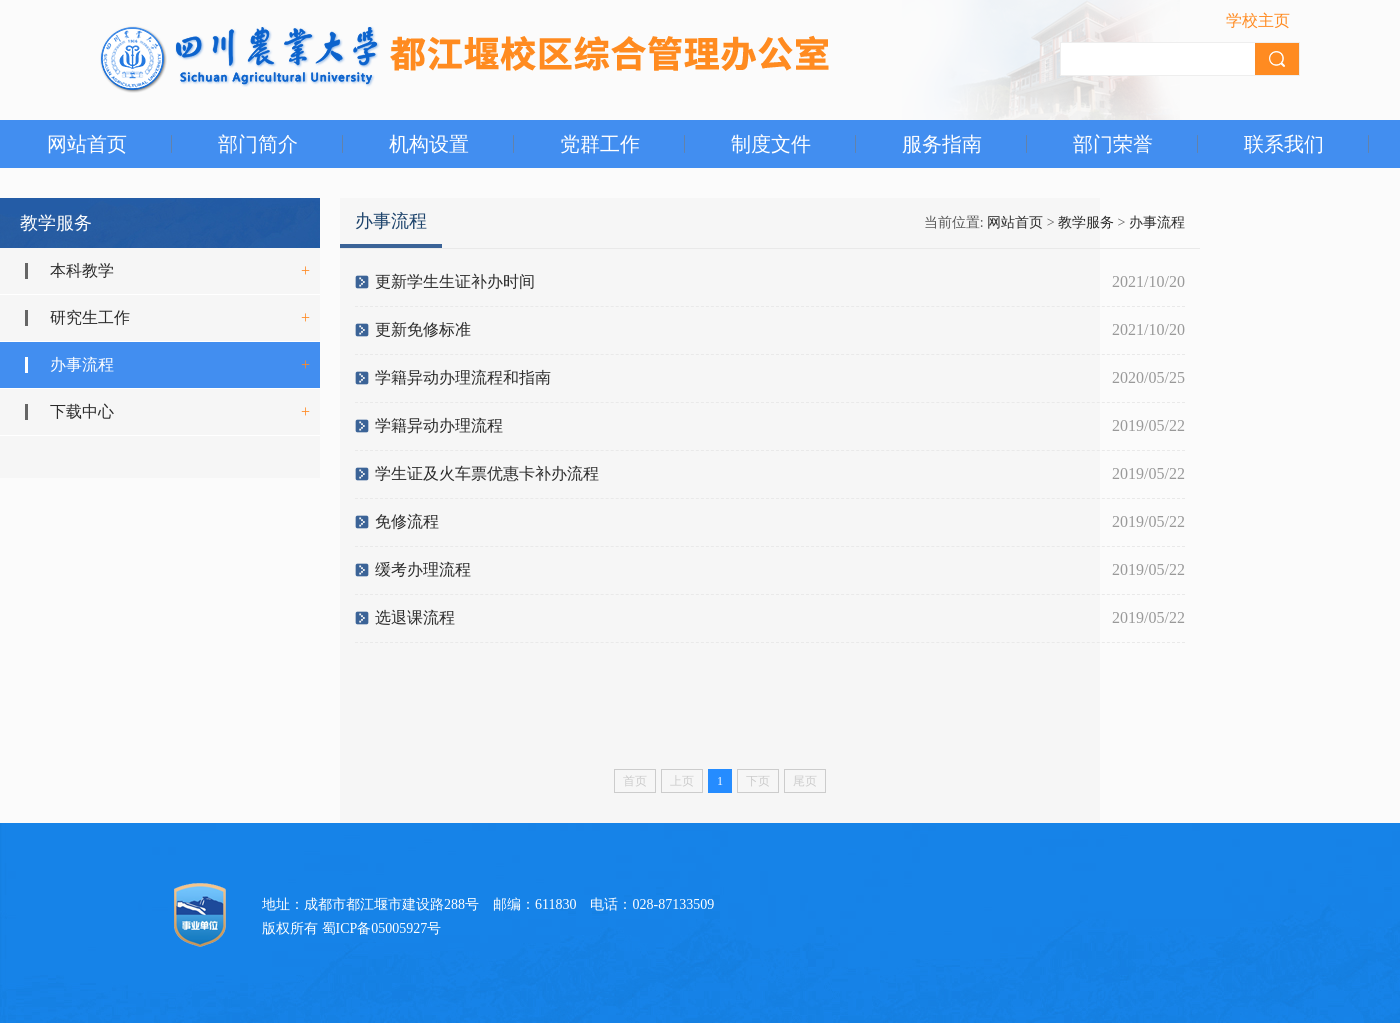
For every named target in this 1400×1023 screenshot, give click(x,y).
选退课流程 (415, 617)
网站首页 (87, 144)
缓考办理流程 (423, 569)
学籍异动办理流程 (439, 425)
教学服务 (1086, 222)
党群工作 (600, 144)
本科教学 (82, 270)
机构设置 (429, 144)
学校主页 (1258, 20)
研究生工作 (90, 317)
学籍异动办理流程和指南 (463, 377)
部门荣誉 (1113, 144)
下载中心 (82, 411)
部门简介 (258, 144)
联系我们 (1284, 144)
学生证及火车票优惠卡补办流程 (487, 473)
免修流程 (407, 521)
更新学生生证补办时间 (455, 281)
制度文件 (771, 144)
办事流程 (82, 364)
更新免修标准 (423, 329)
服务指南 (942, 144)
